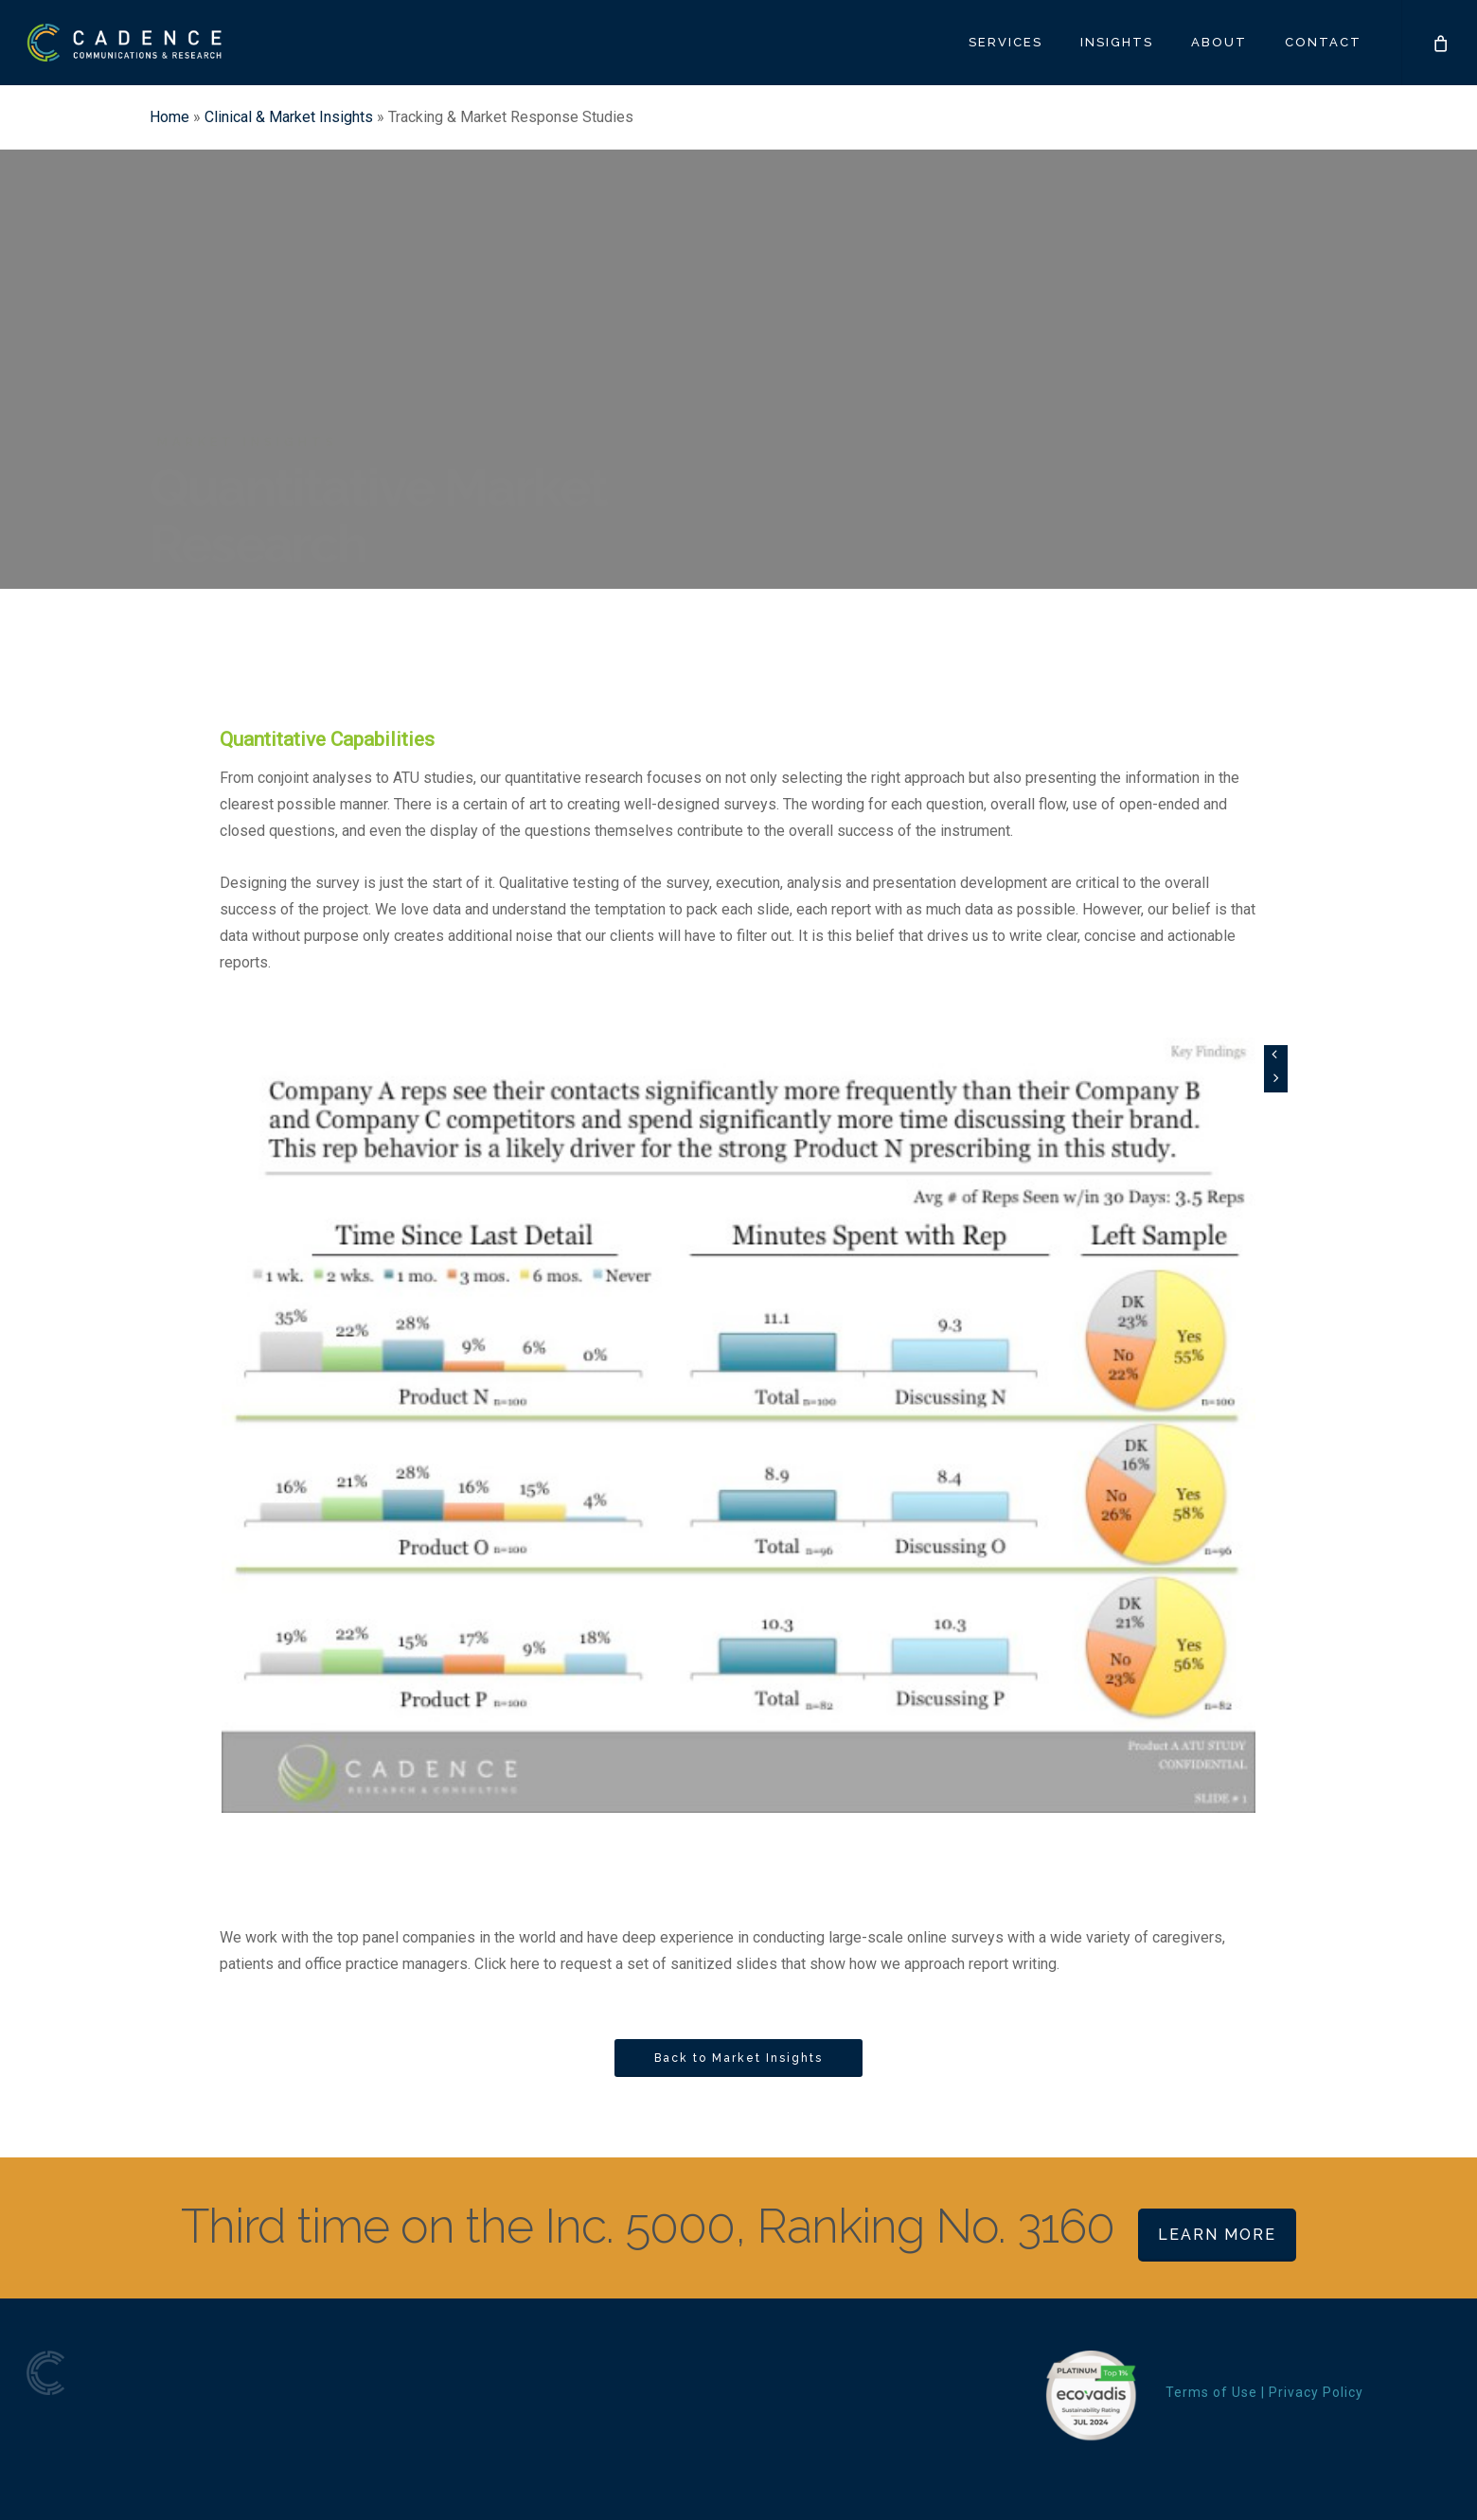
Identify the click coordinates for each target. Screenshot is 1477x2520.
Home (169, 117)
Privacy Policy (1316, 2392)
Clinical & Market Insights (289, 117)
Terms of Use (1211, 2392)
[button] (738, 2058)
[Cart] (1439, 42)
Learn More (1217, 2235)
